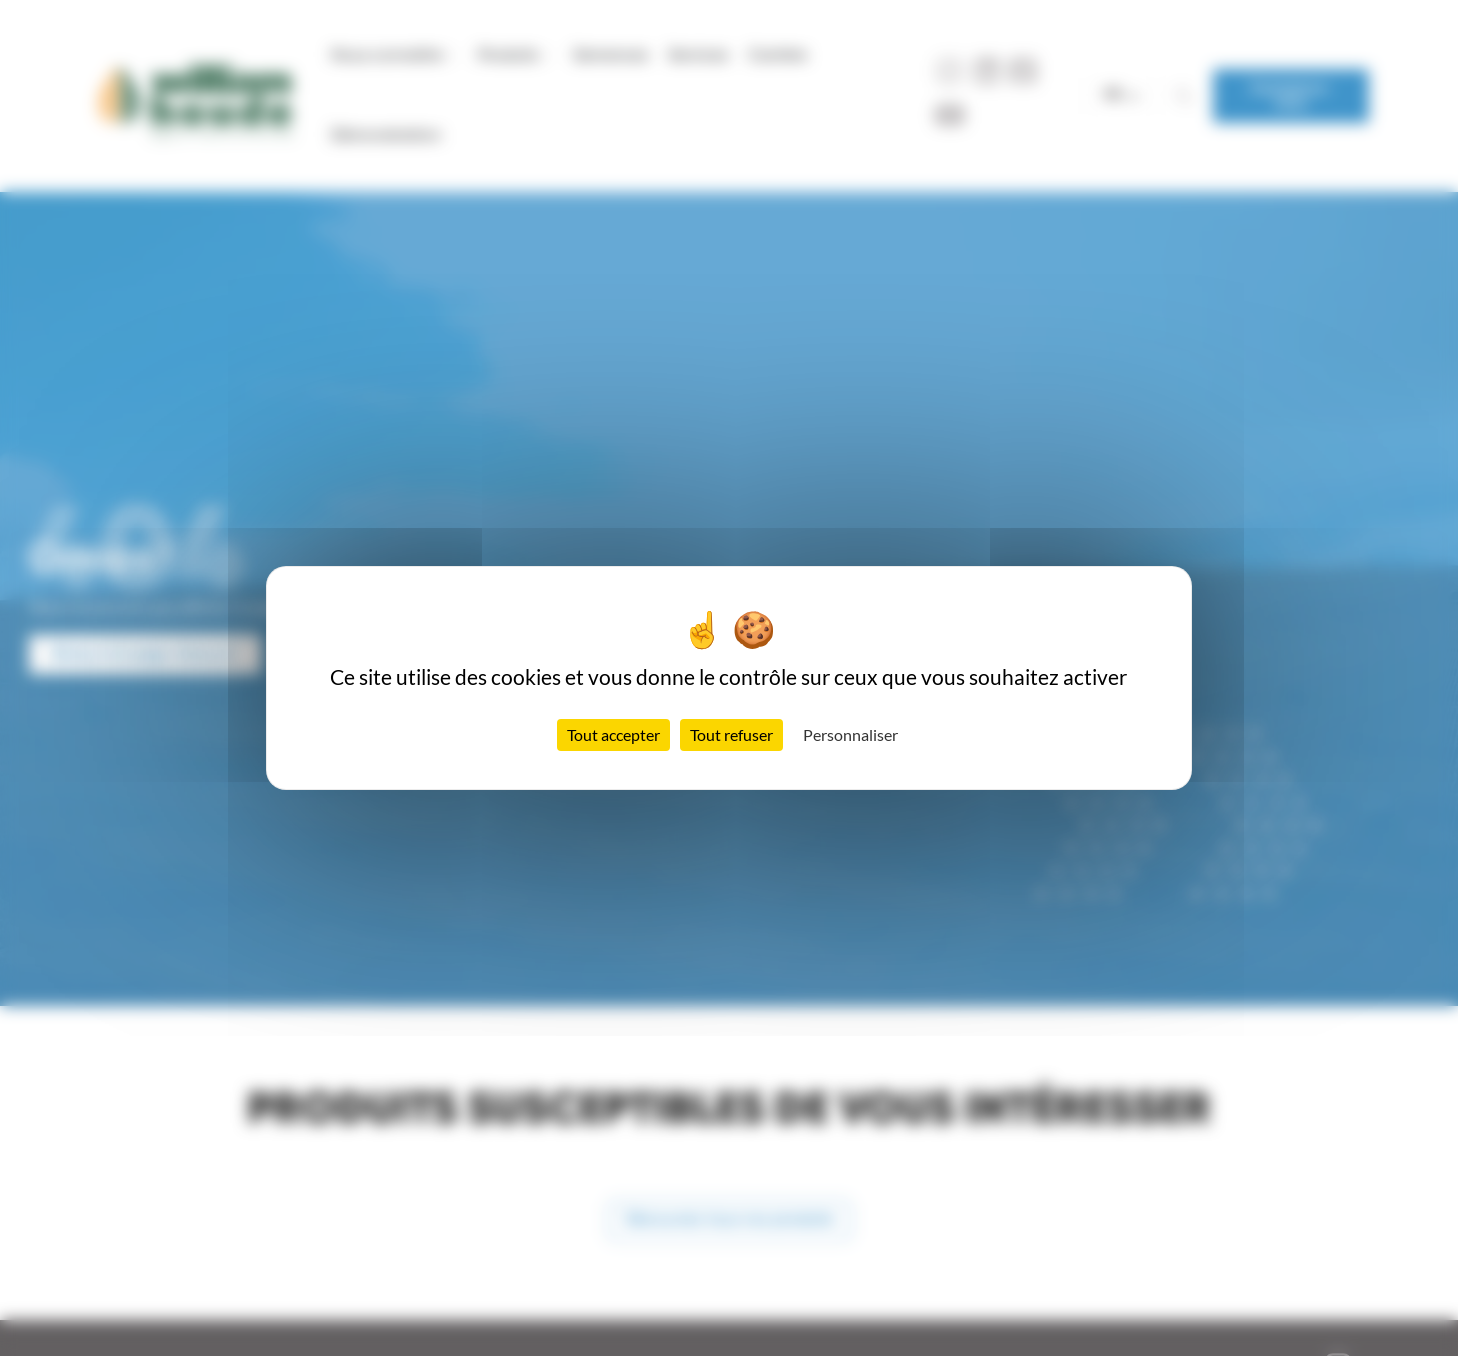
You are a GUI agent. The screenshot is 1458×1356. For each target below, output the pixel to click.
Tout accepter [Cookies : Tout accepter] (613, 734)
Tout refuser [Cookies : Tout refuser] (731, 734)
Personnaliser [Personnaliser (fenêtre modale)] (850, 734)
